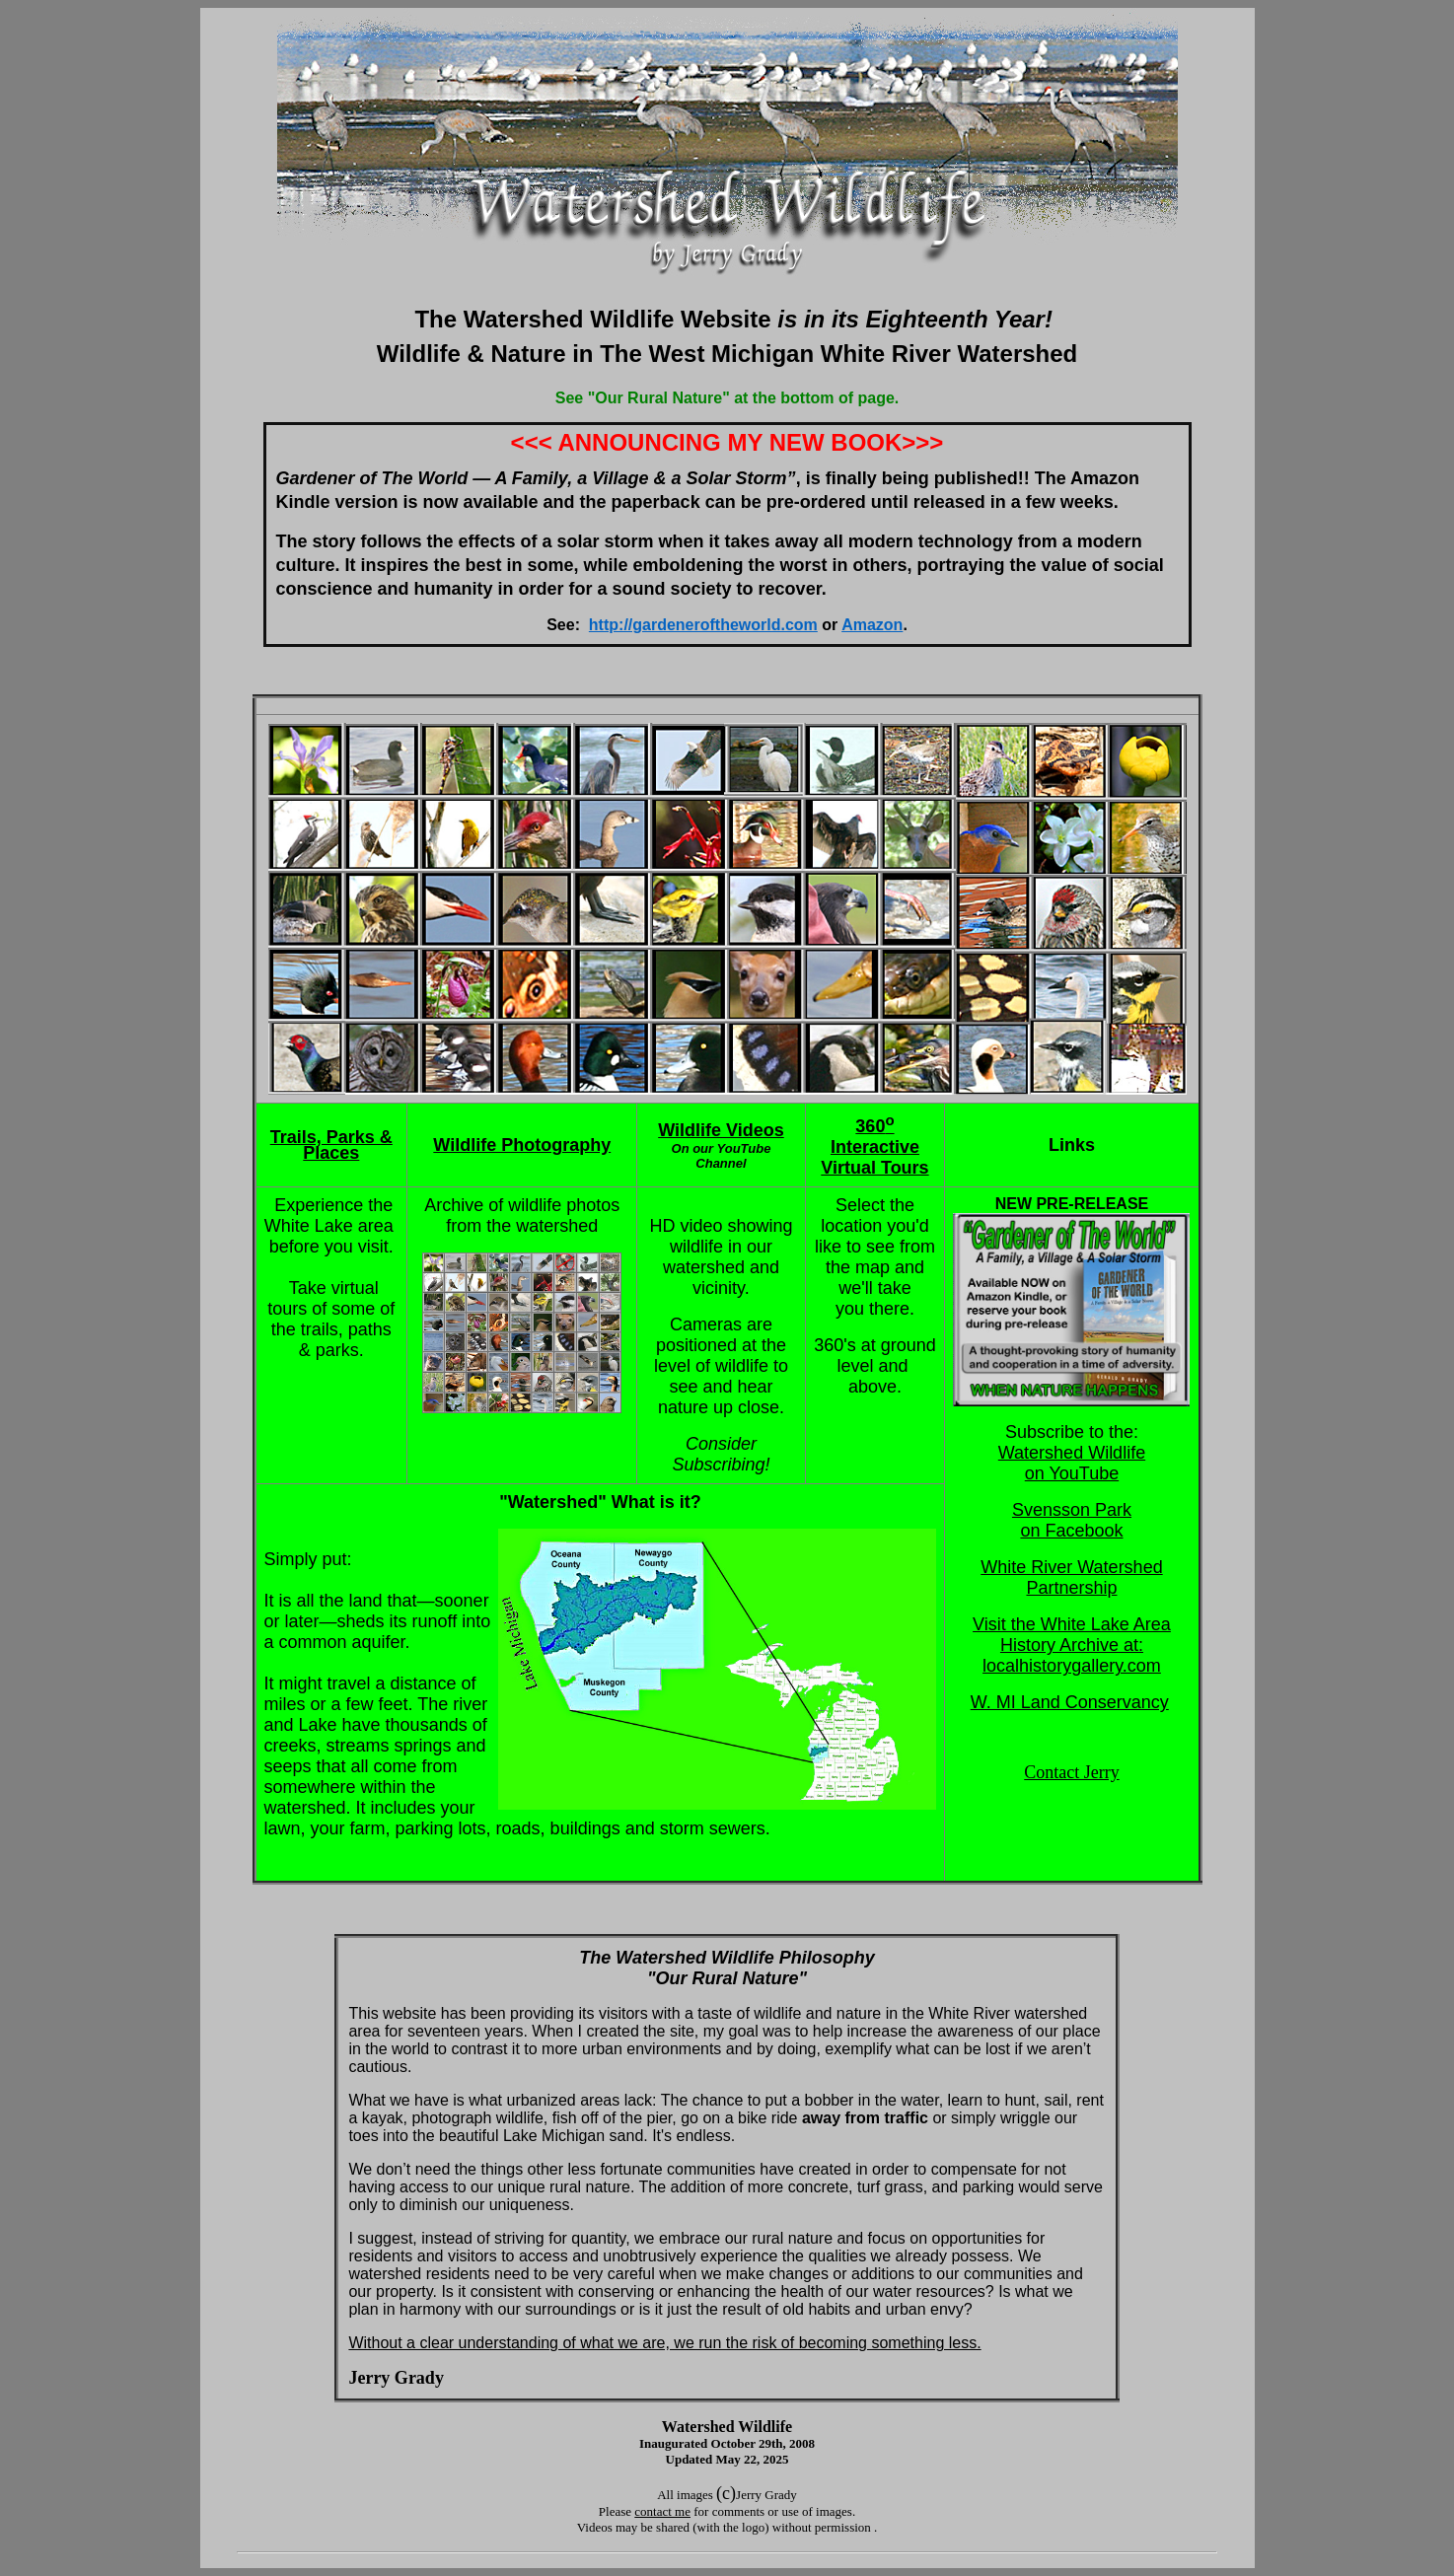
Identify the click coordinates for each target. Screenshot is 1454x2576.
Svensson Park (1071, 1510)
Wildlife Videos (721, 1130)
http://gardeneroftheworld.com (703, 624)
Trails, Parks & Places (331, 1145)
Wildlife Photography (522, 1145)
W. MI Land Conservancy (1070, 1702)
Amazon (872, 624)
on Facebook (1071, 1530)
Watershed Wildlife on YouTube (1071, 1463)
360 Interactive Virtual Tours (874, 1147)
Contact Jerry (1071, 1772)
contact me (662, 2511)
